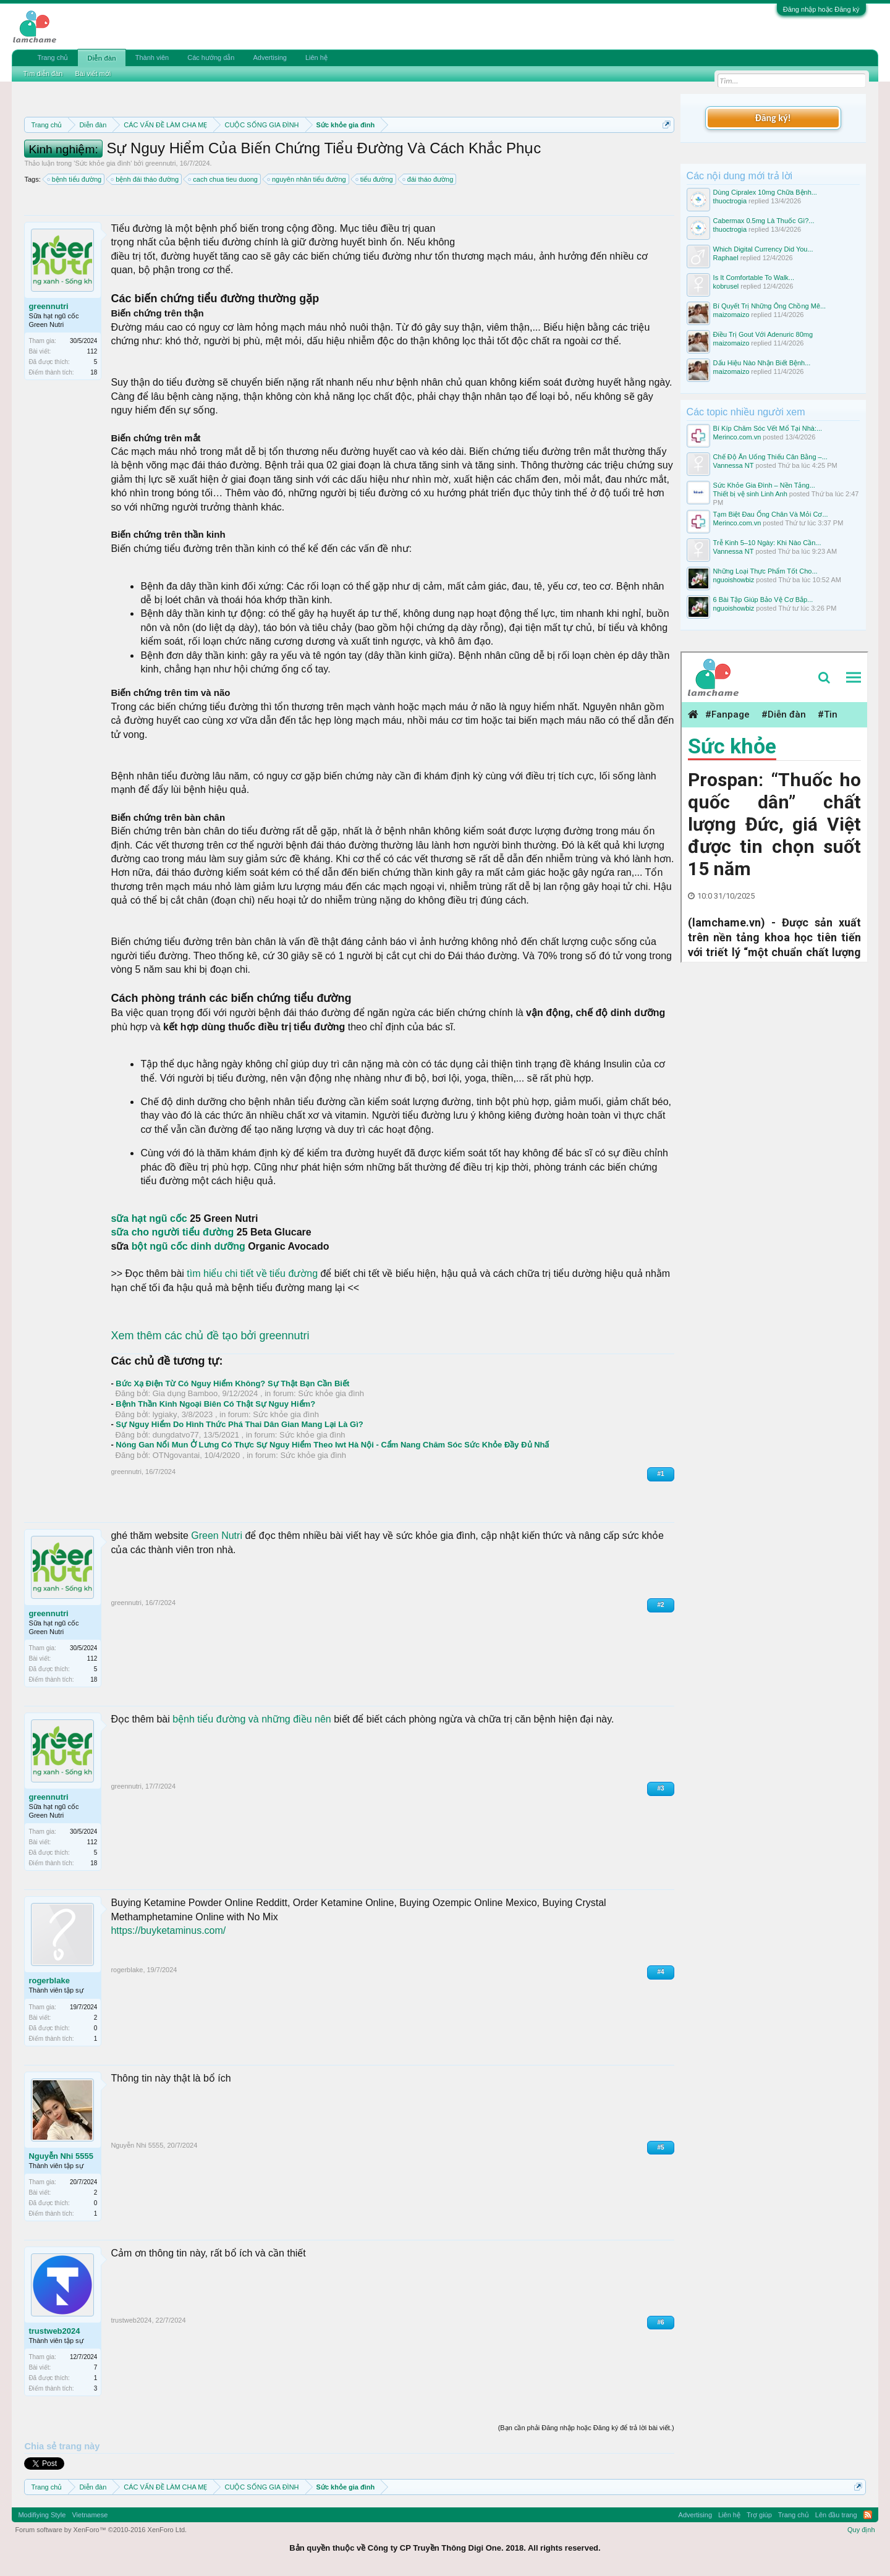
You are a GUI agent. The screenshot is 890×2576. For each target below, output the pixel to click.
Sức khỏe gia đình (102, 163)
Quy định (861, 2529)
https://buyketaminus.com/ (168, 1930)
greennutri (160, 163)
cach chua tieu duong (223, 179)
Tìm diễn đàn (42, 73)
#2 (660, 1604)
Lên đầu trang (836, 2515)
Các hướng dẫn (210, 57)
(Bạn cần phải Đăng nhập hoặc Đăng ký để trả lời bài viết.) (586, 2427)
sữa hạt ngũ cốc (149, 1218)
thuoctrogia (730, 201)
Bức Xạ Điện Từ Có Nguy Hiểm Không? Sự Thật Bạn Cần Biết (232, 1383)
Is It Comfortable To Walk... (753, 277)
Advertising (269, 57)
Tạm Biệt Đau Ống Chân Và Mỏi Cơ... (770, 514)
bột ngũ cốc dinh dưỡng (187, 1246)
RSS (867, 2514)
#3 (660, 1788)
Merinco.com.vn (737, 437)
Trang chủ (52, 57)
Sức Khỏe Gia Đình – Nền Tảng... (764, 485)
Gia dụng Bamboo (185, 1393)
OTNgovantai (176, 1455)
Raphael (726, 257)
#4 (660, 1971)
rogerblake (48, 1980)
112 (92, 351)
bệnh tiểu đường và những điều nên (251, 1719)
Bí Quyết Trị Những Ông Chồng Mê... (769, 306)
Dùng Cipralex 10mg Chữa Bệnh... (765, 192)
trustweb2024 (54, 2331)
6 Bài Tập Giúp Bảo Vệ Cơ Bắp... (763, 599)
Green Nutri (216, 1535)
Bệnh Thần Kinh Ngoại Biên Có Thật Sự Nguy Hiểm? (215, 1404)
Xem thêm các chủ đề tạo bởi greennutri (210, 1335)
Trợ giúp (759, 2515)
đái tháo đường (429, 179)
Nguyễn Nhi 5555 (60, 2156)
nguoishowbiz (734, 579)
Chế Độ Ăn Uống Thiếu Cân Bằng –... (770, 456)
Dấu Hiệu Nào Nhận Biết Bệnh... (762, 362)
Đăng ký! (772, 118)
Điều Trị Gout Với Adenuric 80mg (763, 334)
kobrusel (726, 286)
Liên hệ (316, 57)
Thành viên (152, 57)
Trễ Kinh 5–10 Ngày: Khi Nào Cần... (767, 542)
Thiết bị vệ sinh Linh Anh (750, 494)
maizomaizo (731, 314)
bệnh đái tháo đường (145, 179)
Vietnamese (90, 2515)
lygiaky (165, 1414)
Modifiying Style (42, 2515)
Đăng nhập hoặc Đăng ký (821, 9)
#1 (660, 1473)
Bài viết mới (93, 73)
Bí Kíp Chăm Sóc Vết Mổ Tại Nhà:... (768, 428)
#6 (660, 2322)
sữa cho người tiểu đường (172, 1232)
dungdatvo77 (176, 1434)
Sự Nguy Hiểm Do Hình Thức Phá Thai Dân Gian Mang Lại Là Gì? (239, 1424)
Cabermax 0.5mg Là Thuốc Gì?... (764, 220)
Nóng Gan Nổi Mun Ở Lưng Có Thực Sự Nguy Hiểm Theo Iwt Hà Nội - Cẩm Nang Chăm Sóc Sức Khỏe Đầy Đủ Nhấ (332, 1444)
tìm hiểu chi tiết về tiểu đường (252, 1273)
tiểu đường (375, 179)
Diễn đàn (101, 58)
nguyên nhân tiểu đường (307, 179)
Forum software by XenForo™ (101, 2529)
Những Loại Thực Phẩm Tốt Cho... (765, 571)
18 (93, 372)
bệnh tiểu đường (74, 179)
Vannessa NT (733, 465)
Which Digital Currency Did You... (763, 249)
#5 (660, 2147)
